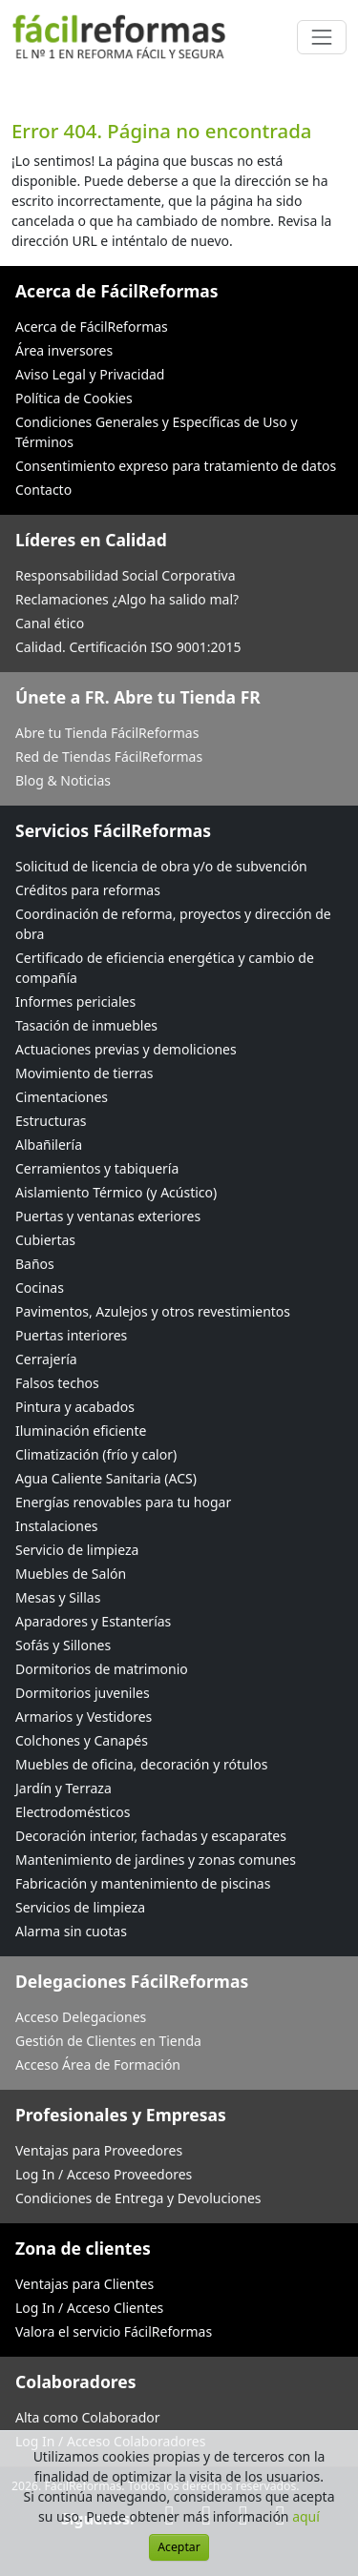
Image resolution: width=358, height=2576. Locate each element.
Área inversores (64, 350)
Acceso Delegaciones (80, 2017)
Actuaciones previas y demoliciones (126, 1049)
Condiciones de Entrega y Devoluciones (138, 2198)
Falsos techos (57, 1383)
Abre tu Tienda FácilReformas (107, 733)
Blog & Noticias (63, 780)
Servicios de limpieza (80, 1907)
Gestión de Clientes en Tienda (108, 2041)
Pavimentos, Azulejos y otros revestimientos (152, 1311)
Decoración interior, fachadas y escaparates (150, 1836)
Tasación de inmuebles (86, 1025)
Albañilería (48, 1144)
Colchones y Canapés (81, 1740)
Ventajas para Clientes (84, 2284)
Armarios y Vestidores (83, 1716)
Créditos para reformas (87, 890)
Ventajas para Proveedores (98, 2150)
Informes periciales (75, 1001)
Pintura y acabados (75, 1407)
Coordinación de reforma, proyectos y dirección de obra (173, 924)
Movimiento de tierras (84, 1073)
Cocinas (39, 1287)
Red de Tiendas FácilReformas (108, 756)
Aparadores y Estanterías (93, 1621)
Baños (34, 1264)
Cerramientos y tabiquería (97, 1168)
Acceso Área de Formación (97, 2064)
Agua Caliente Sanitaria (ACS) (106, 1478)
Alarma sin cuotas (71, 1931)
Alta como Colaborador (87, 2417)
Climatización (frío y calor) (96, 1454)
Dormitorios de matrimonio (101, 1669)
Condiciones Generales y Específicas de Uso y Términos (156, 432)
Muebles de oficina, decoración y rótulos (141, 1764)
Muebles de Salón (70, 1573)
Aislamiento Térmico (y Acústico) (116, 1192)
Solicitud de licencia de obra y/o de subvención (161, 866)
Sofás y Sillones (63, 1645)
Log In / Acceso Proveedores (103, 2174)
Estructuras (50, 1121)
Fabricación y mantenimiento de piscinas (142, 1883)
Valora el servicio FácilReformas (113, 2331)
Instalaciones (56, 1526)
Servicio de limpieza (76, 1550)
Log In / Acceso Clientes (89, 2308)
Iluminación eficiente (80, 1430)
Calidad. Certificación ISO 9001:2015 (128, 647)
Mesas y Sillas (57, 1597)
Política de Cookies (74, 398)
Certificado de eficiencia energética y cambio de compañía (164, 968)
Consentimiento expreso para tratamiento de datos (175, 466)
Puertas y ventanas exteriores (107, 1216)
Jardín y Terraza (63, 1788)
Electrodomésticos (72, 1812)
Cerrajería (46, 1359)
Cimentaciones (61, 1097)
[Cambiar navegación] (322, 37)
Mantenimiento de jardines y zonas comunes (155, 1859)
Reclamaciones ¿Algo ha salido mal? (127, 599)
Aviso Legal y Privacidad (89, 374)
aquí (306, 2516)
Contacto (43, 489)
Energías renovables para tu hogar (123, 1502)
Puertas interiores (71, 1335)
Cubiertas (45, 1240)
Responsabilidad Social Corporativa (125, 575)
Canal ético (49, 623)
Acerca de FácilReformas (91, 326)
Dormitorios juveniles (82, 1693)
